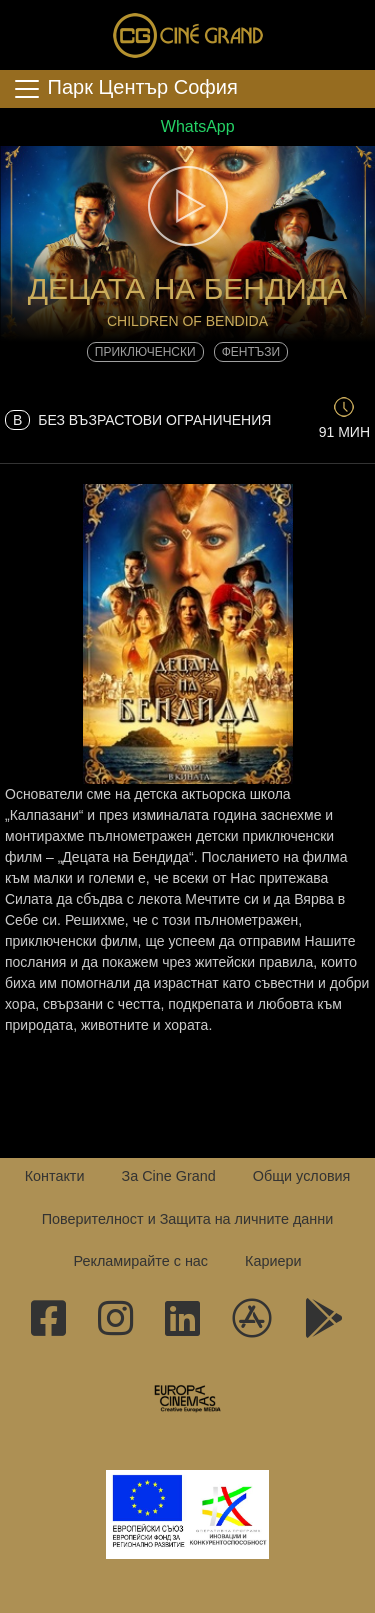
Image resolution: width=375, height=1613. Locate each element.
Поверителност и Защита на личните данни (188, 1219)
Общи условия (302, 1176)
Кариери (273, 1261)
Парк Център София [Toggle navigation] (125, 89)
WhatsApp (187, 126)
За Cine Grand (168, 1176)
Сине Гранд (188, 35)
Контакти (55, 1176)
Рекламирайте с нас (140, 1261)
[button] (187, 206)
